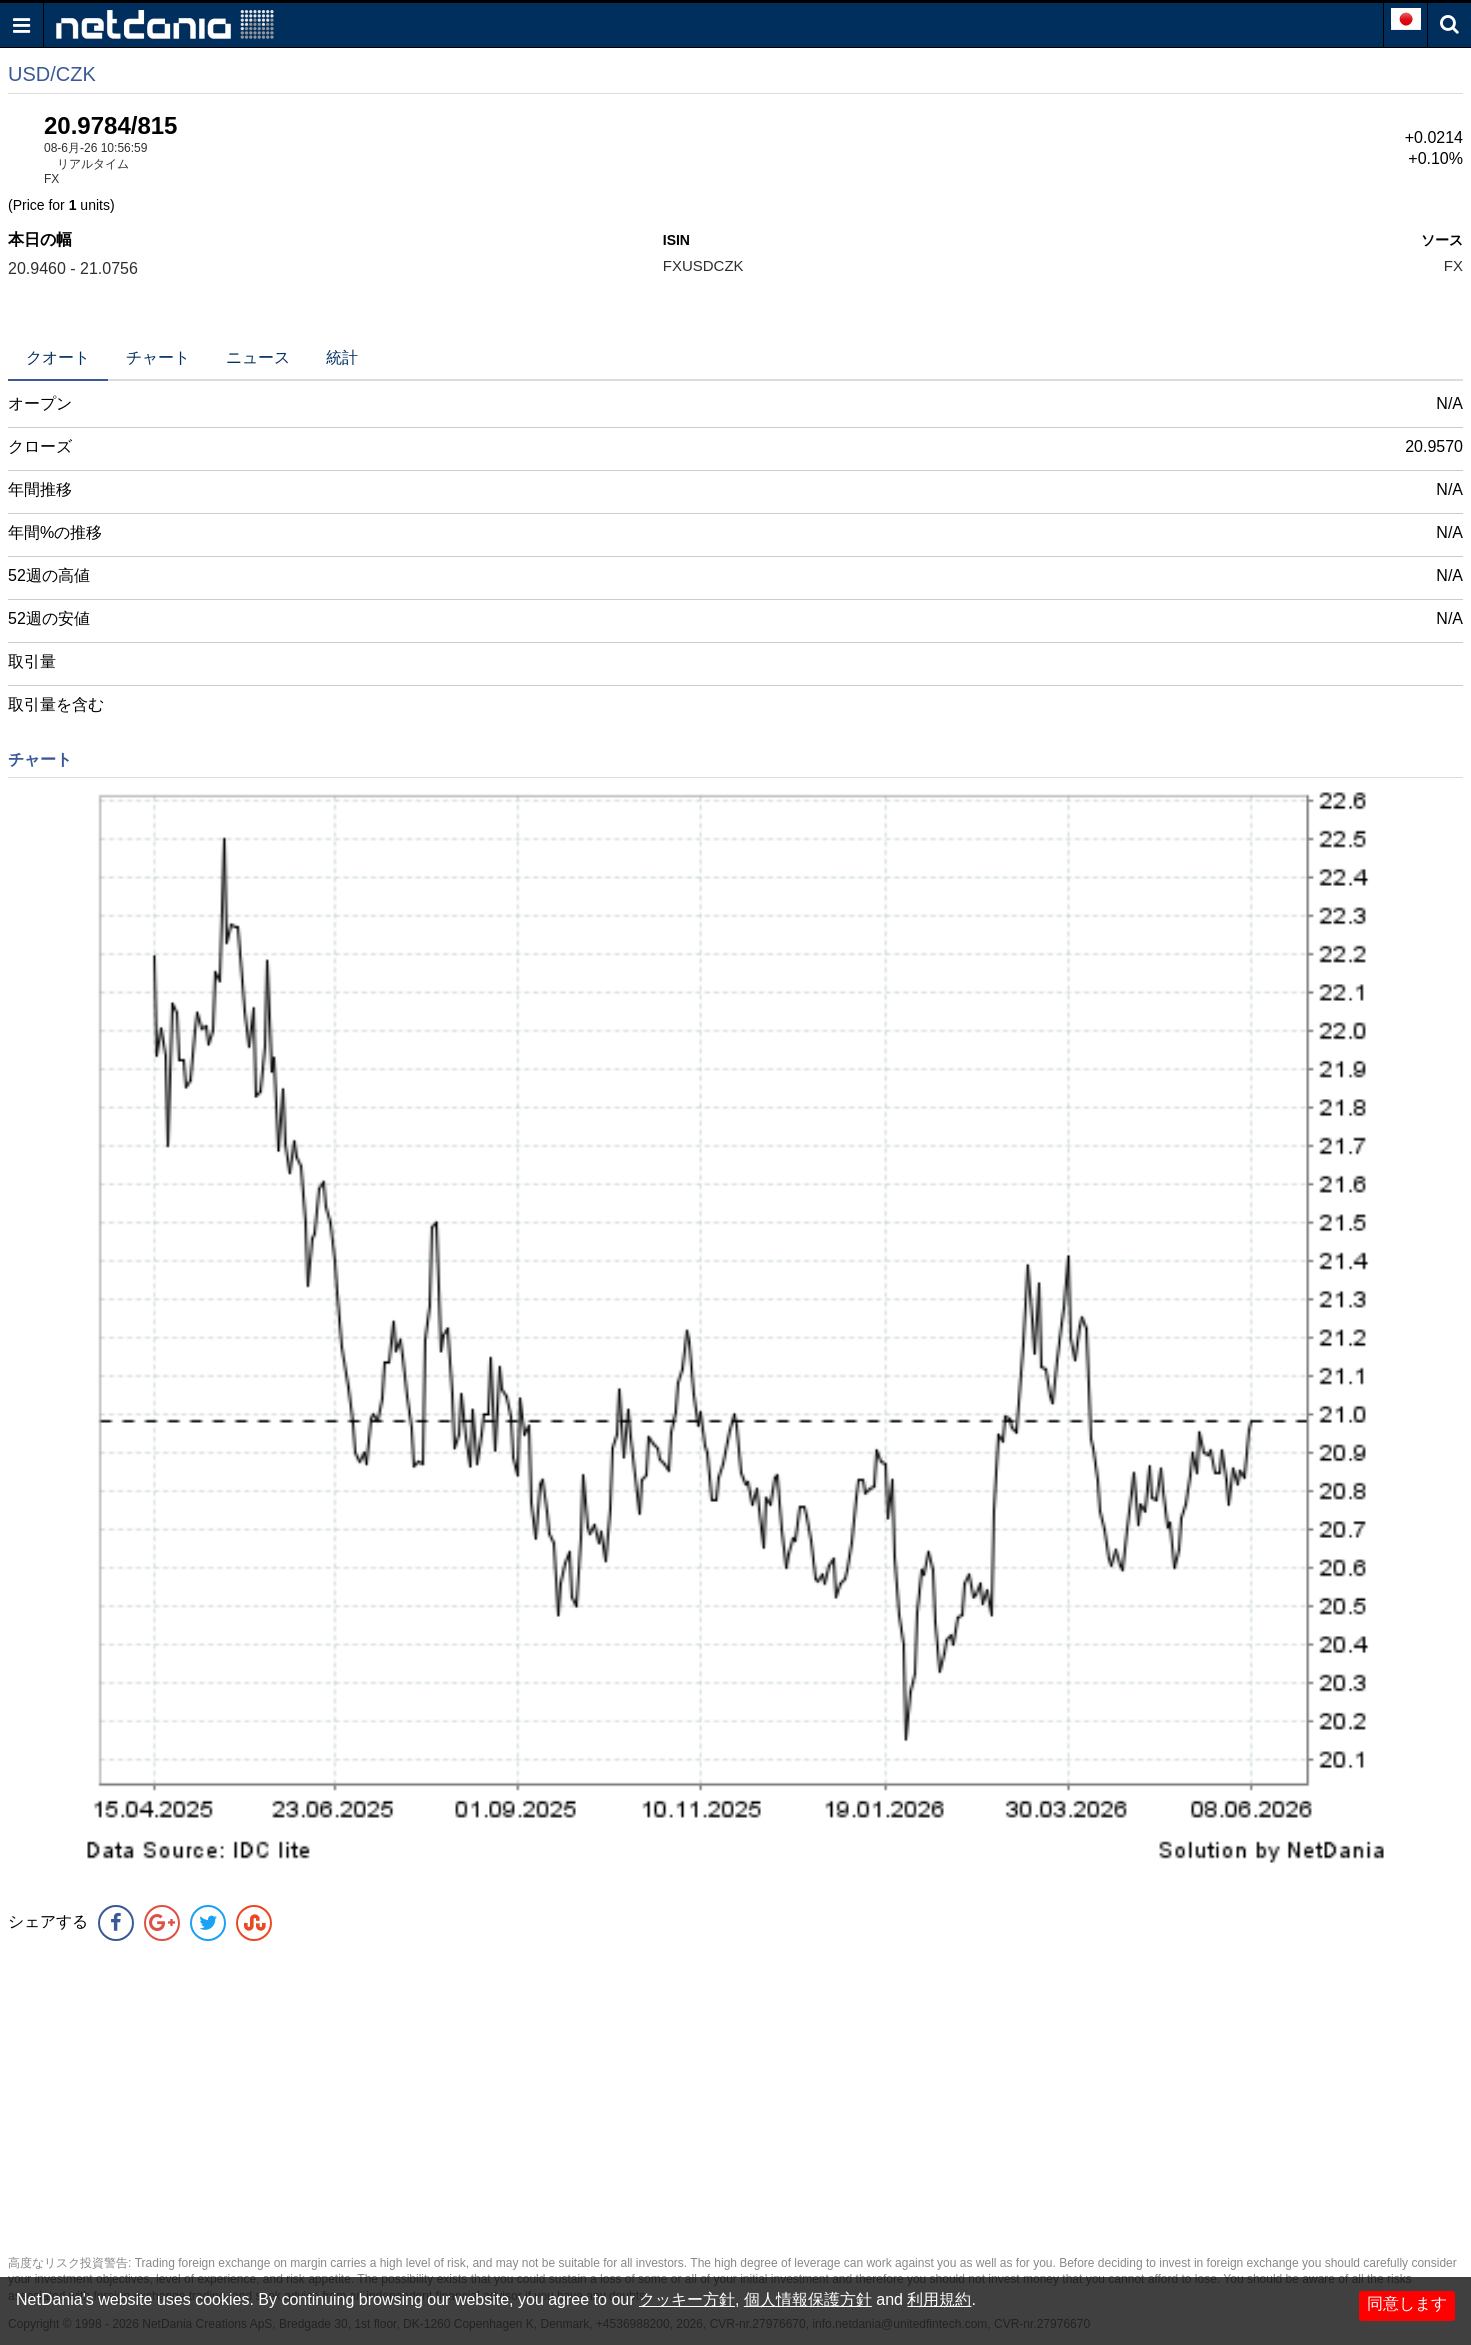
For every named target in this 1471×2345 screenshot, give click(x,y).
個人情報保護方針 (808, 2299)
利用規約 (939, 2299)
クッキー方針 (687, 2299)
